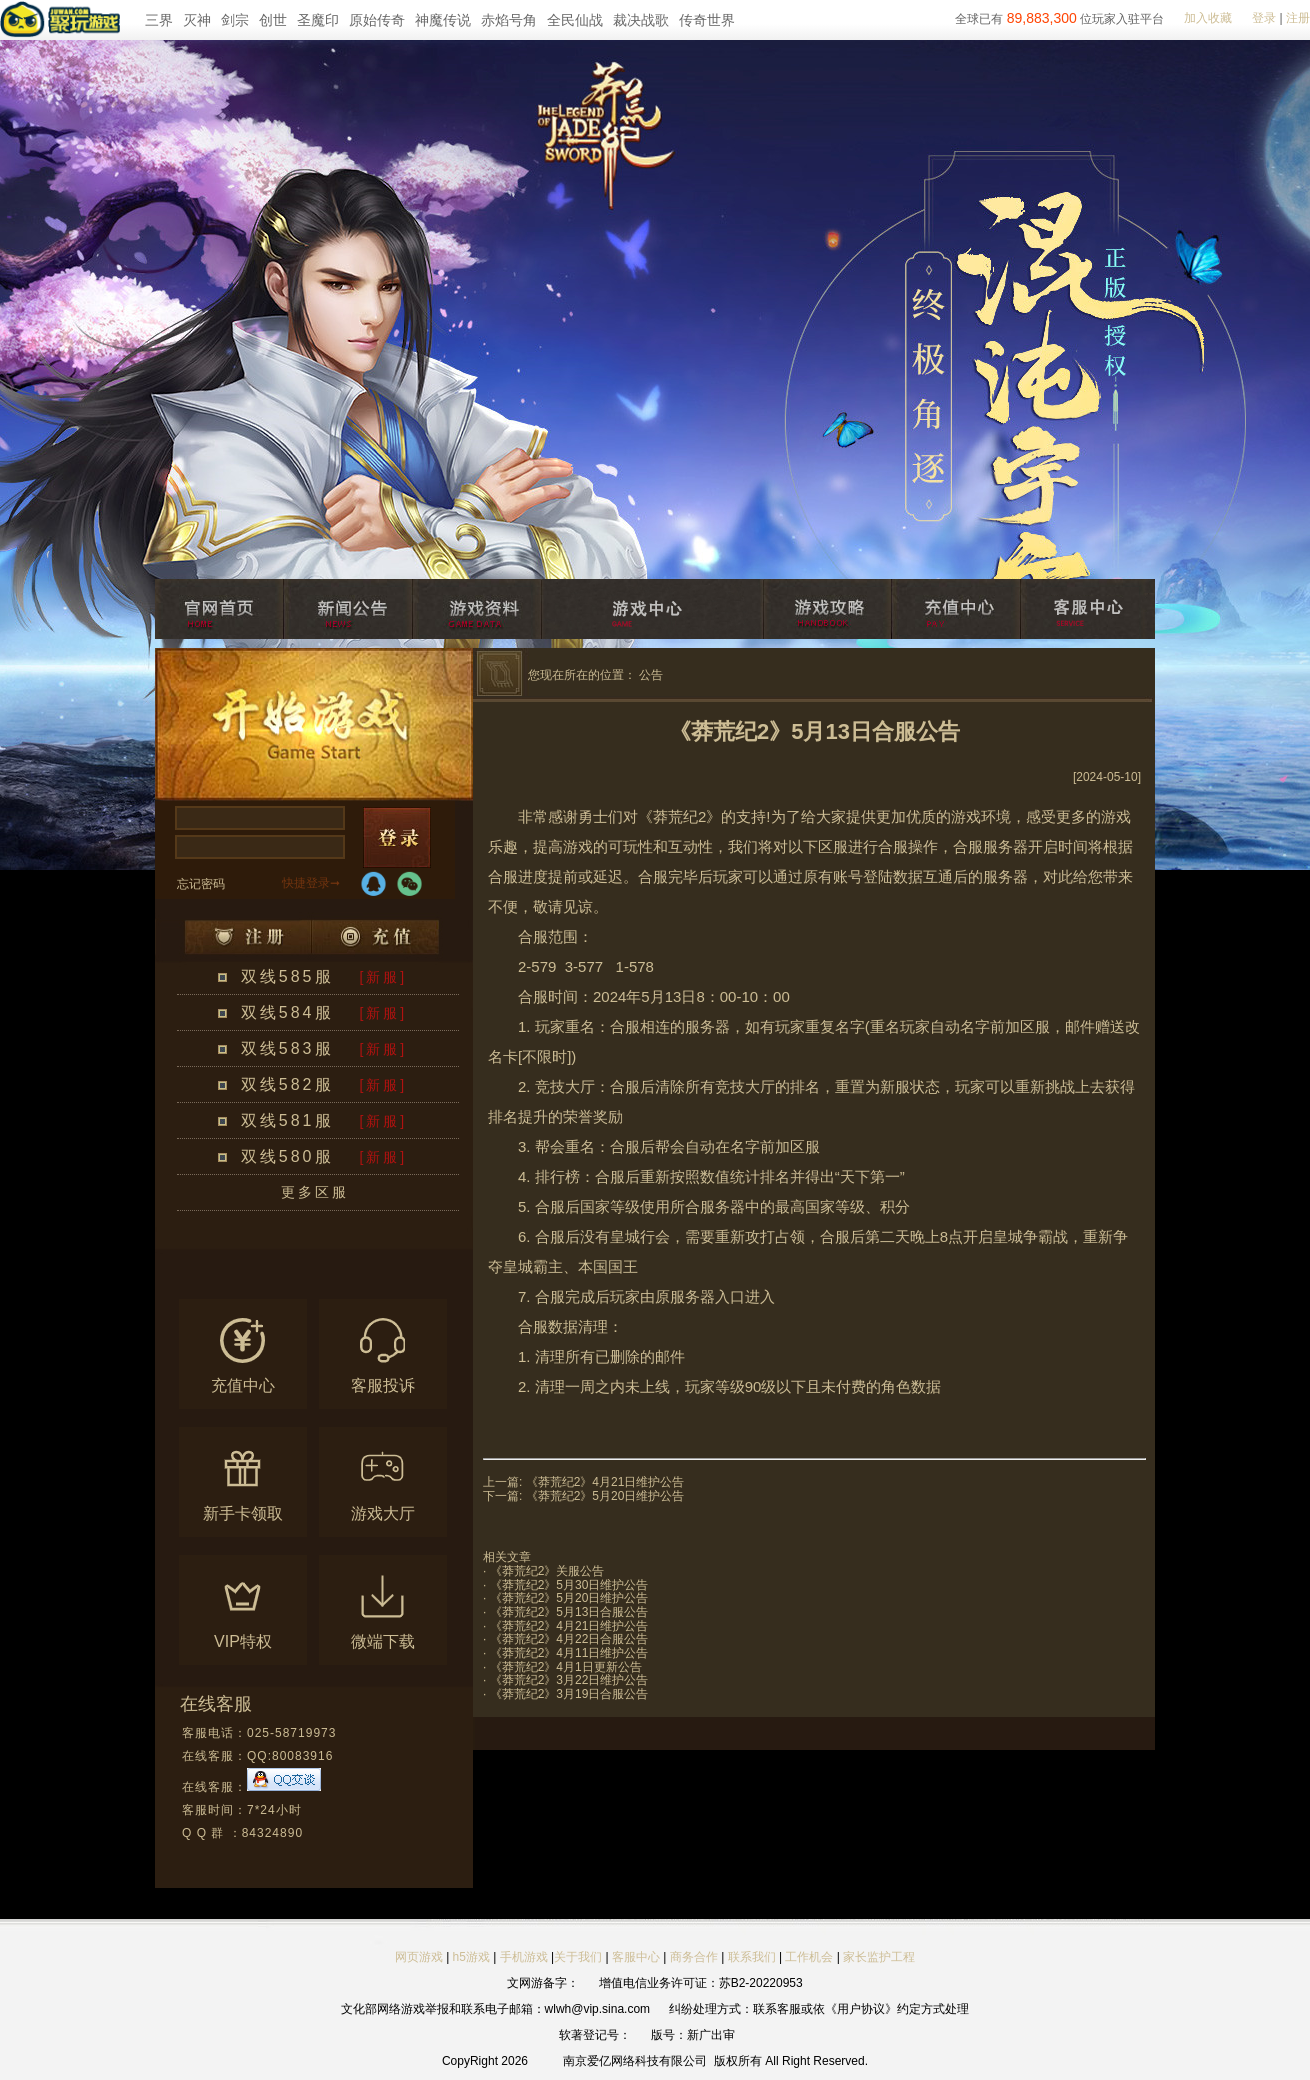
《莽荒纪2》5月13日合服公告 (569, 1612)
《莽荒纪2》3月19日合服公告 (569, 1694)
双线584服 (287, 1012)
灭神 (197, 20)
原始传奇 (377, 20)
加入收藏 (1208, 18)
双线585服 (287, 976)
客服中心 (636, 1957)
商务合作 (694, 1957)
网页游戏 (419, 1957)
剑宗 (235, 20)
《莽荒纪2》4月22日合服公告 (569, 1639)
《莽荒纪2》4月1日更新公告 (566, 1667)
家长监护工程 (879, 1957)
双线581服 (287, 1120)
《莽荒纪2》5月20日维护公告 (605, 1496)
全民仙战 (575, 20)
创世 (273, 20)
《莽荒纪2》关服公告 (547, 1571)
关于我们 (578, 1957)
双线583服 (287, 1048)
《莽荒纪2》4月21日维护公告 (605, 1482)
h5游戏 (471, 1957)
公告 (651, 675)
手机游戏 (524, 1957)
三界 (159, 20)
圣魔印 (318, 20)
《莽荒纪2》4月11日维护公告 (569, 1653)
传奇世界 (707, 20)
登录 (1264, 18)
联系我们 (753, 1957)
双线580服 (287, 1156)
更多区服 (315, 1192)
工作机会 (809, 1957)
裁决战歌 (641, 20)
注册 (1298, 18)
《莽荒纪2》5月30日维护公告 (569, 1585)
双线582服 (287, 1084)
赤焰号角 (509, 20)
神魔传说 (443, 20)
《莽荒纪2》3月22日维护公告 (569, 1680)
